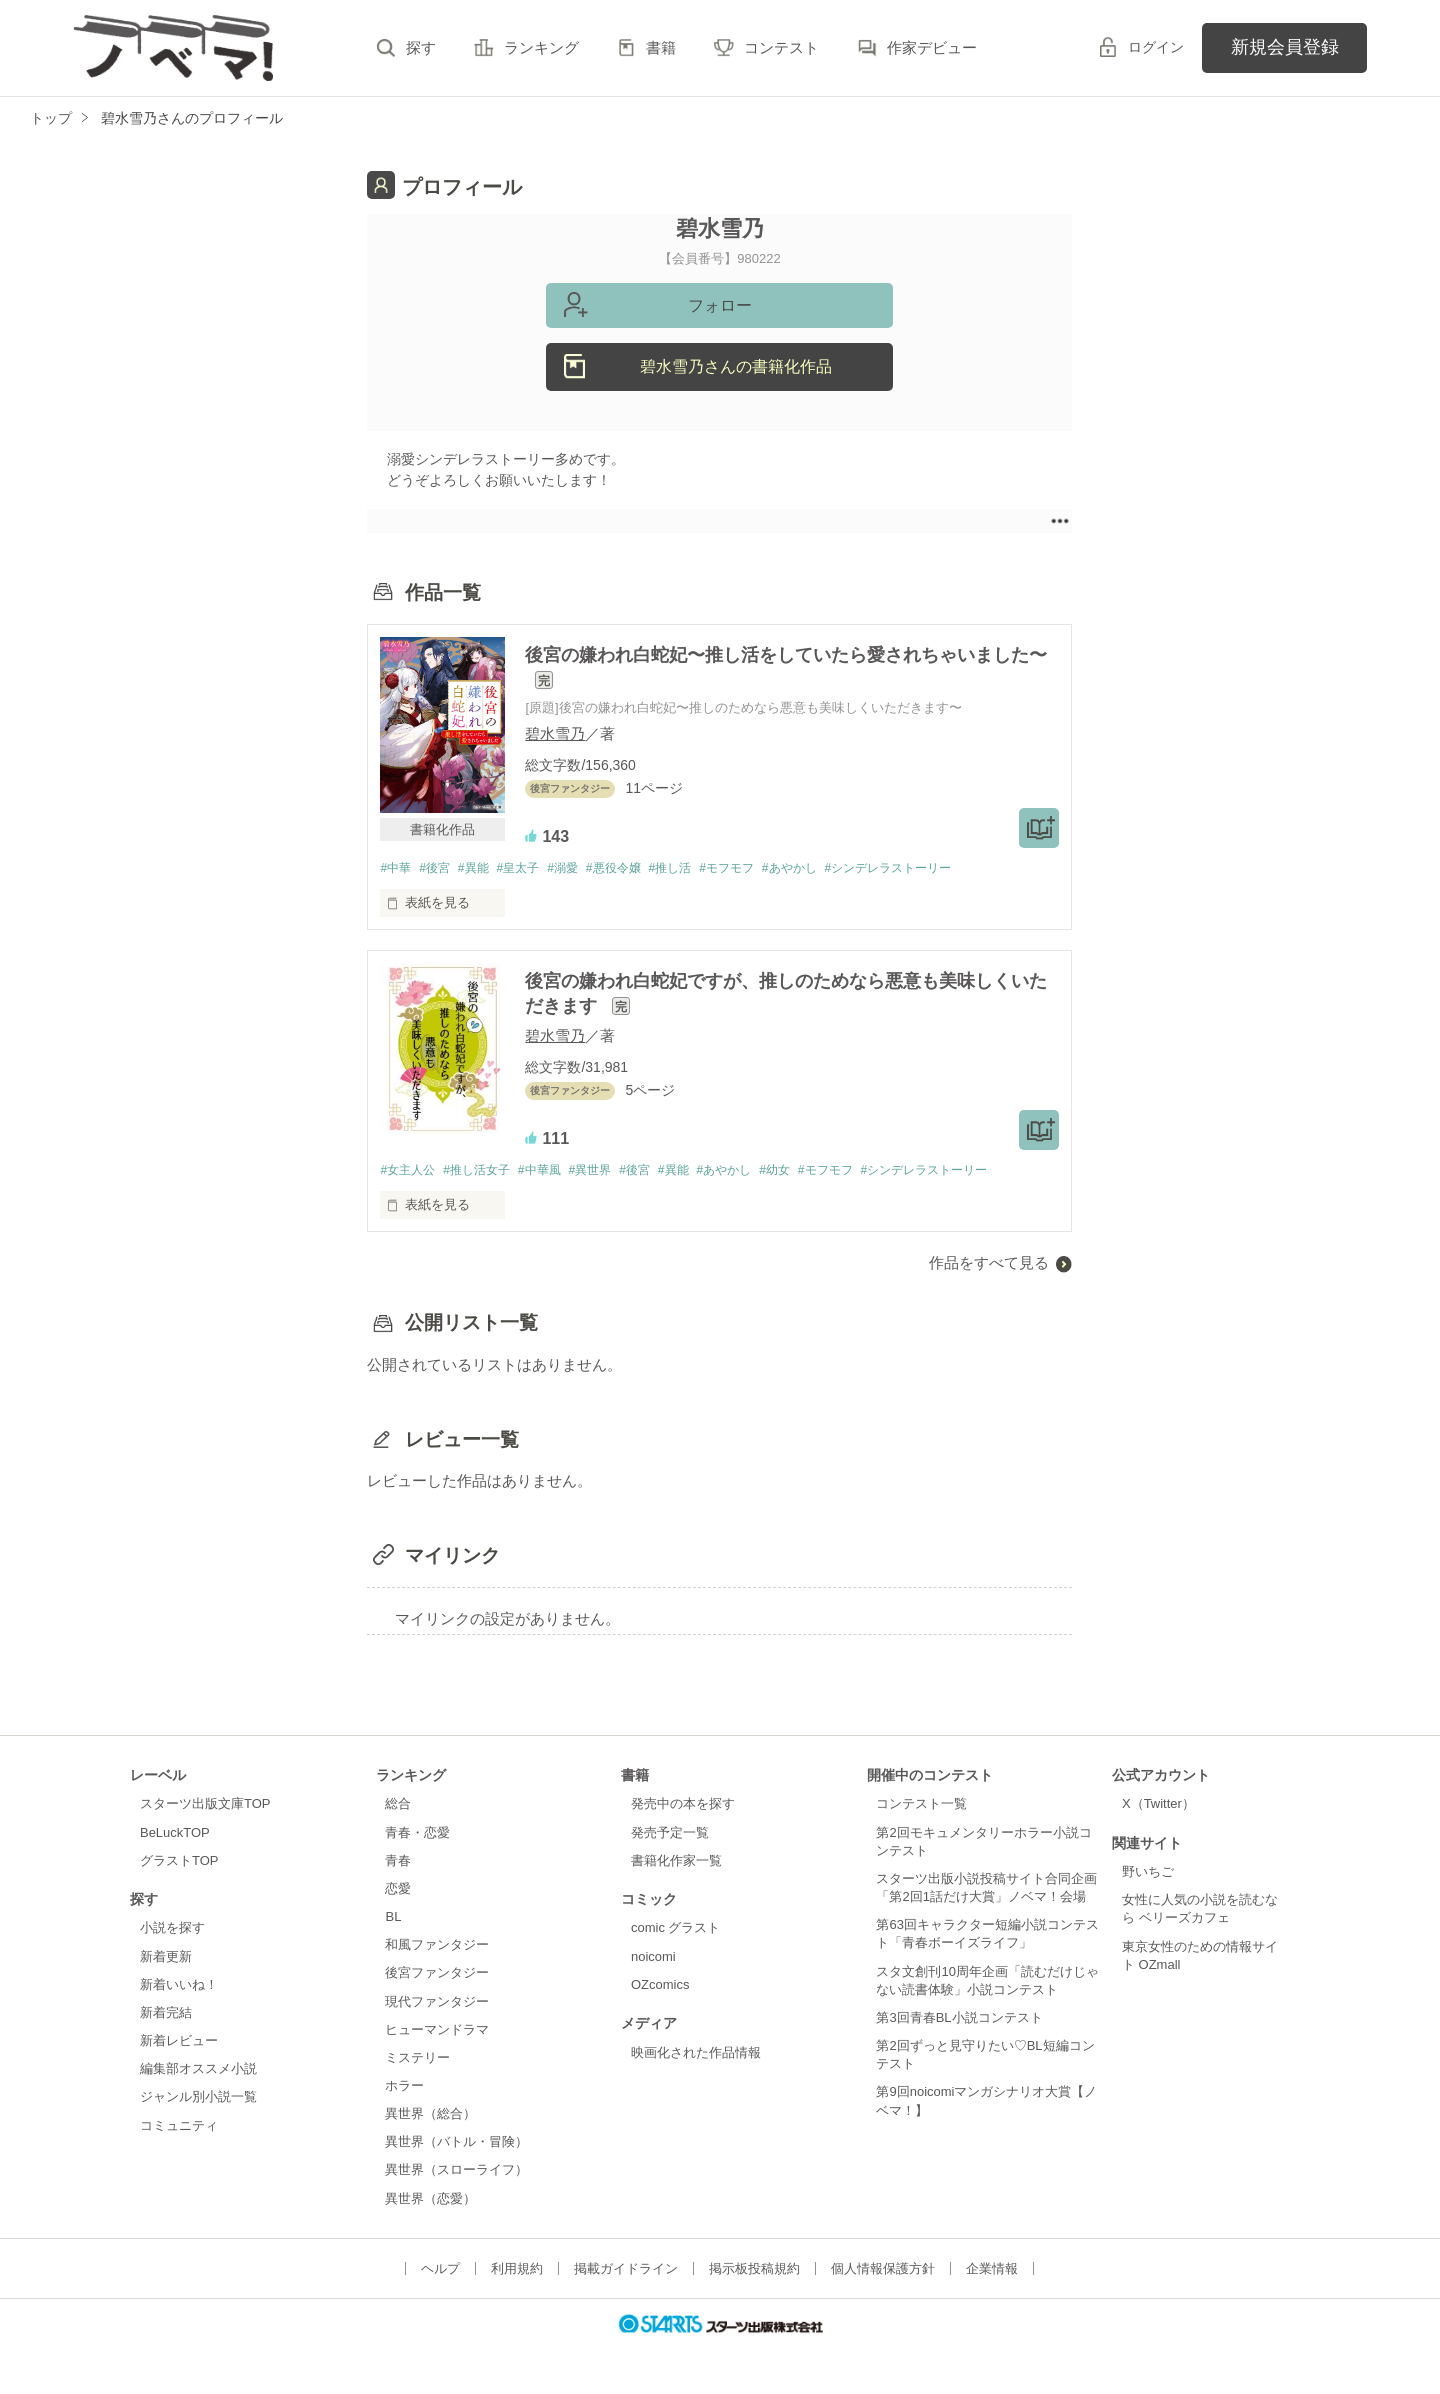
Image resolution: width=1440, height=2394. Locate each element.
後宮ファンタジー (437, 1975)
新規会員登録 (1285, 47)
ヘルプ (440, 2270)
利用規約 (517, 2270)
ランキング (541, 47)
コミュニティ (179, 2127)
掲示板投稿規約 (754, 2270)
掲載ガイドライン (626, 2270)
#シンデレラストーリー (941, 868)
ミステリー (417, 2060)
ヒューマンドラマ (437, 2031)
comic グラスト (676, 1930)
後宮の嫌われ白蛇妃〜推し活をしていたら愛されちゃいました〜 (786, 655)
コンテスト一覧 (921, 1806)
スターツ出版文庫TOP (205, 1806)
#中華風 (555, 1172)
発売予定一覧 (670, 1834)
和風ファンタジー (437, 1947)
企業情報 (992, 2270)
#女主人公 (409, 1172)
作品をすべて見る (989, 1265)
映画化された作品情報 (696, 2054)
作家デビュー (932, 47)
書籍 (661, 47)
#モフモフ (764, 868)
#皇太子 (533, 868)
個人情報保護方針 (883, 2270)
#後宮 (440, 868)
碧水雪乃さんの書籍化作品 (736, 366)
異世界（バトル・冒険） (456, 2144)
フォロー (720, 305)
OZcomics (660, 1987)
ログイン (1156, 47)
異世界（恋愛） (430, 2200)
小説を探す (172, 1930)
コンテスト (781, 47)
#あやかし (833, 868)
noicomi (653, 1958)
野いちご (1148, 1874)
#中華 (396, 868)
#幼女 (816, 1172)
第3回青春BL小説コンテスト (959, 2020)
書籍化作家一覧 (676, 1862)
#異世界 (611, 1172)
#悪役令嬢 (639, 868)
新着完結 (166, 2015)
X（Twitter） (1158, 1806)
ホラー (404, 2088)
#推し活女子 (486, 1172)
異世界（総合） (430, 2116)
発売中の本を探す (683, 1806)
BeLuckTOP (175, 1834)
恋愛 (398, 1891)
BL (393, 1919)
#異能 (483, 868)
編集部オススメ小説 (198, 2071)
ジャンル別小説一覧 (198, 2099)
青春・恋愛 (417, 1834)
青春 (398, 1862)
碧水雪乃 (555, 733)
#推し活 (702, 868)
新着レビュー (179, 2043)
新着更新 (166, 1958)
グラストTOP (179, 1862)
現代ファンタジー (437, 2003)
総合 (398, 1806)
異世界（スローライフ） (456, 2172)
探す (421, 47)
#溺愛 (582, 868)
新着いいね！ (179, 1987)
